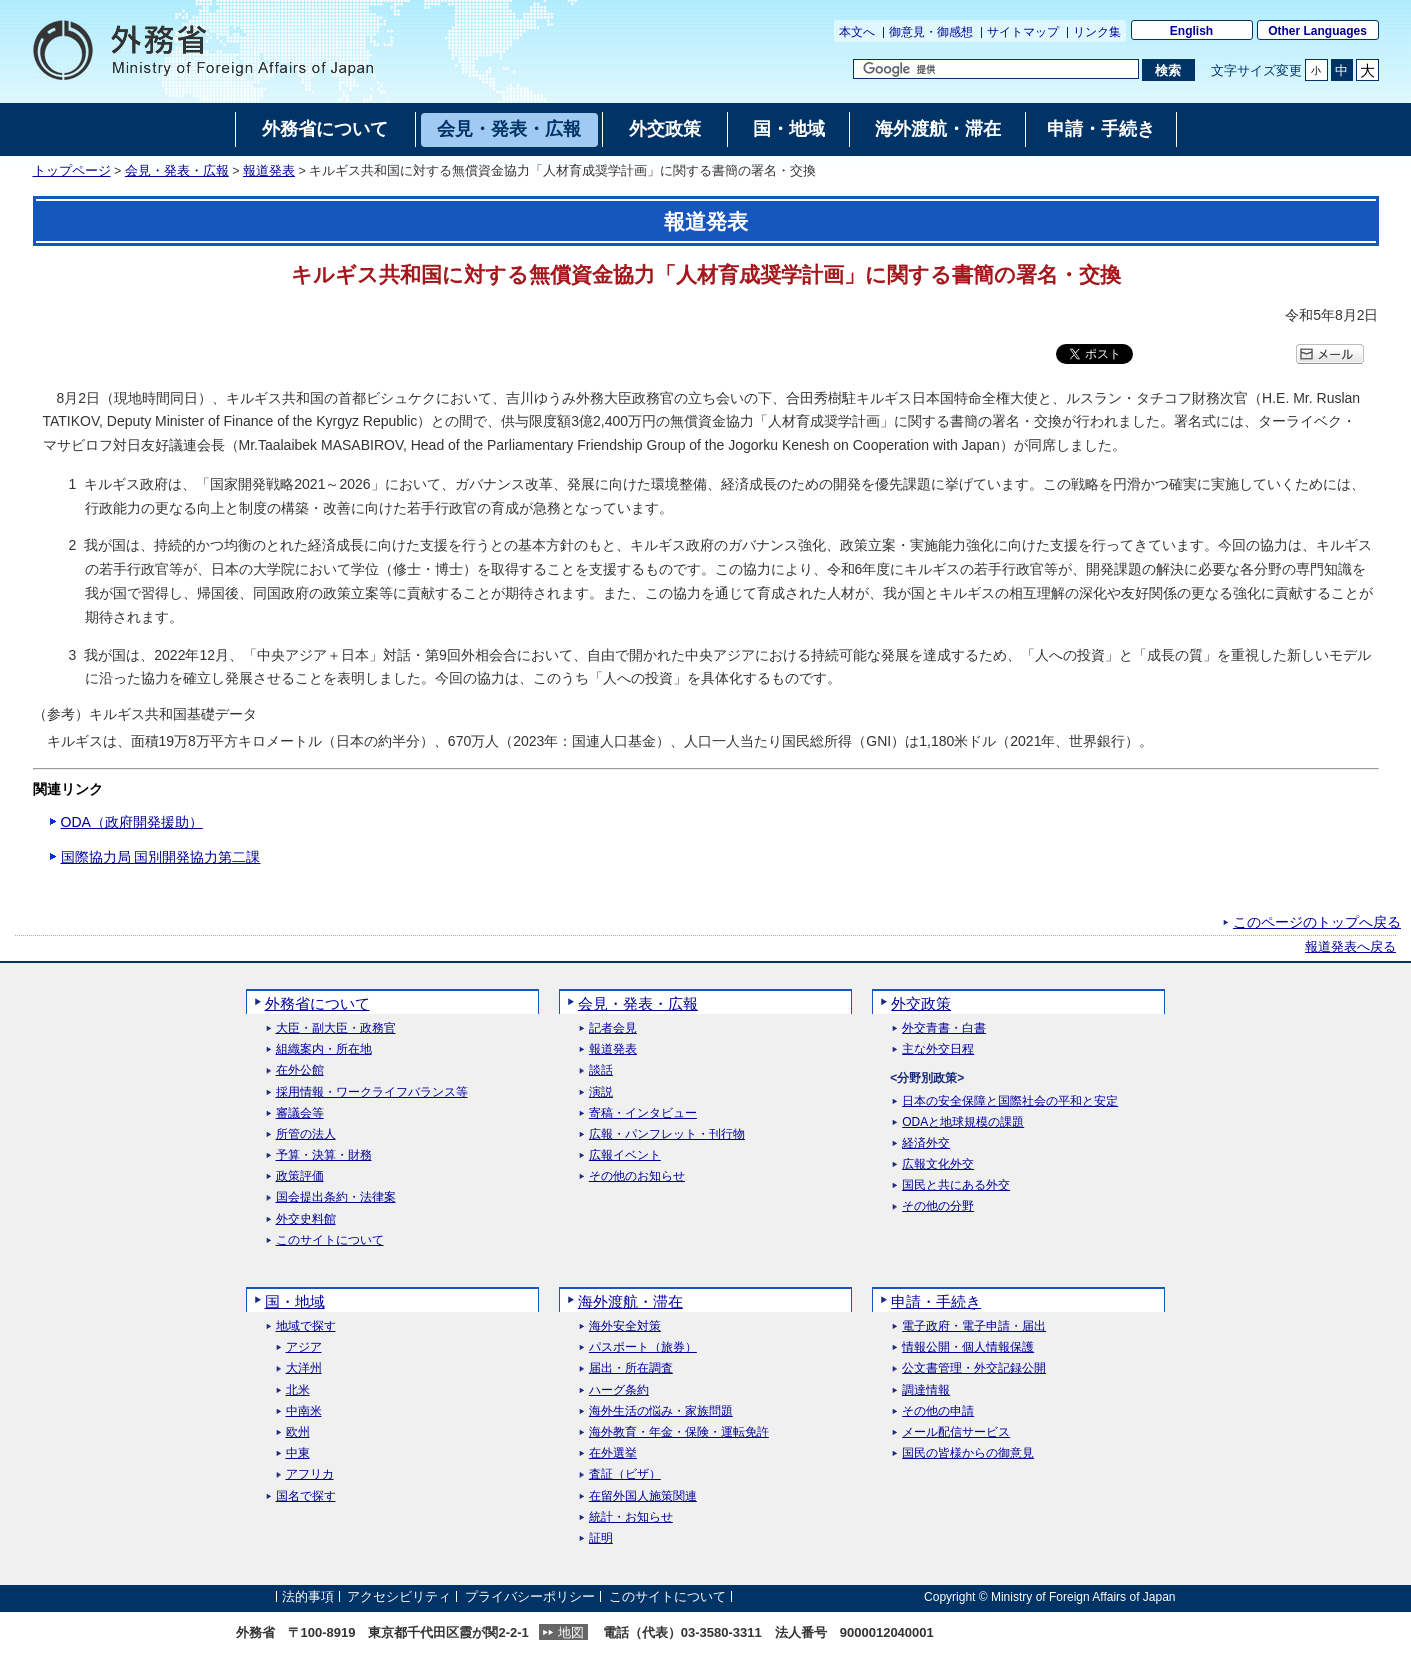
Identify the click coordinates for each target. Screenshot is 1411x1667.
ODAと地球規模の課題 (963, 1122)
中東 (298, 1453)
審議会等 (300, 1113)
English (1191, 31)
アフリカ (310, 1474)
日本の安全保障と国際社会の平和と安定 (1010, 1101)
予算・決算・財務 (324, 1155)
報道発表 (269, 171)
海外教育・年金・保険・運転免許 (679, 1432)
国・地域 (295, 1301)
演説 (601, 1092)
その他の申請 (938, 1411)
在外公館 (300, 1070)
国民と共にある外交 (956, 1185)
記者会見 (613, 1028)
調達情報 (926, 1390)
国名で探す (306, 1496)
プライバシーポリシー (530, 1596)
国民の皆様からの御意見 (968, 1453)
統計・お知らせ (631, 1517)
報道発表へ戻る (1350, 947)
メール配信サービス (956, 1432)
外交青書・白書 (944, 1028)
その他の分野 (938, 1206)
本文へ (857, 32)
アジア (304, 1347)
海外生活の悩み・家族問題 (661, 1411)
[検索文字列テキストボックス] (996, 69)
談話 (601, 1070)
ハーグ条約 (619, 1390)
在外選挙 (613, 1453)
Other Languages (1317, 31)
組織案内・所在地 (324, 1049)
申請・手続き (936, 1301)
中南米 (304, 1411)
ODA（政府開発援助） (132, 822)
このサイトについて (330, 1240)
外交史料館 (306, 1219)
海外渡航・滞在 (630, 1301)
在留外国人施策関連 (643, 1496)
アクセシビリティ (399, 1596)
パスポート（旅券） (643, 1347)
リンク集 (1097, 32)
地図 (571, 1632)
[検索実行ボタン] (1168, 70)
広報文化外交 (938, 1164)
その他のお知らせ (637, 1176)
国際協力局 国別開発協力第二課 (161, 857)
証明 (601, 1538)
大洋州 (304, 1368)
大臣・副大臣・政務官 (336, 1028)
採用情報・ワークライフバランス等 (372, 1092)
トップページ (72, 171)
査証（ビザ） (625, 1474)
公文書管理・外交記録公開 (974, 1368)
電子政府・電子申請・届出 (974, 1326)
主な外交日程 (938, 1049)
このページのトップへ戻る (1317, 922)
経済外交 (926, 1143)
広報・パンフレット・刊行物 (667, 1134)
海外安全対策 (625, 1326)
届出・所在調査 (631, 1368)
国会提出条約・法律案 (336, 1197)
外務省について (317, 1003)
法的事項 (308, 1596)
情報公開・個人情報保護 (968, 1347)
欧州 (298, 1432)
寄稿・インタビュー (643, 1113)
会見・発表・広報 (177, 171)
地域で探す (306, 1326)
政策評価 (300, 1176)
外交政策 (921, 1003)
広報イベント (625, 1155)
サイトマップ (1023, 32)
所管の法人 (306, 1134)
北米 (298, 1390)
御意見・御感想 (931, 32)
